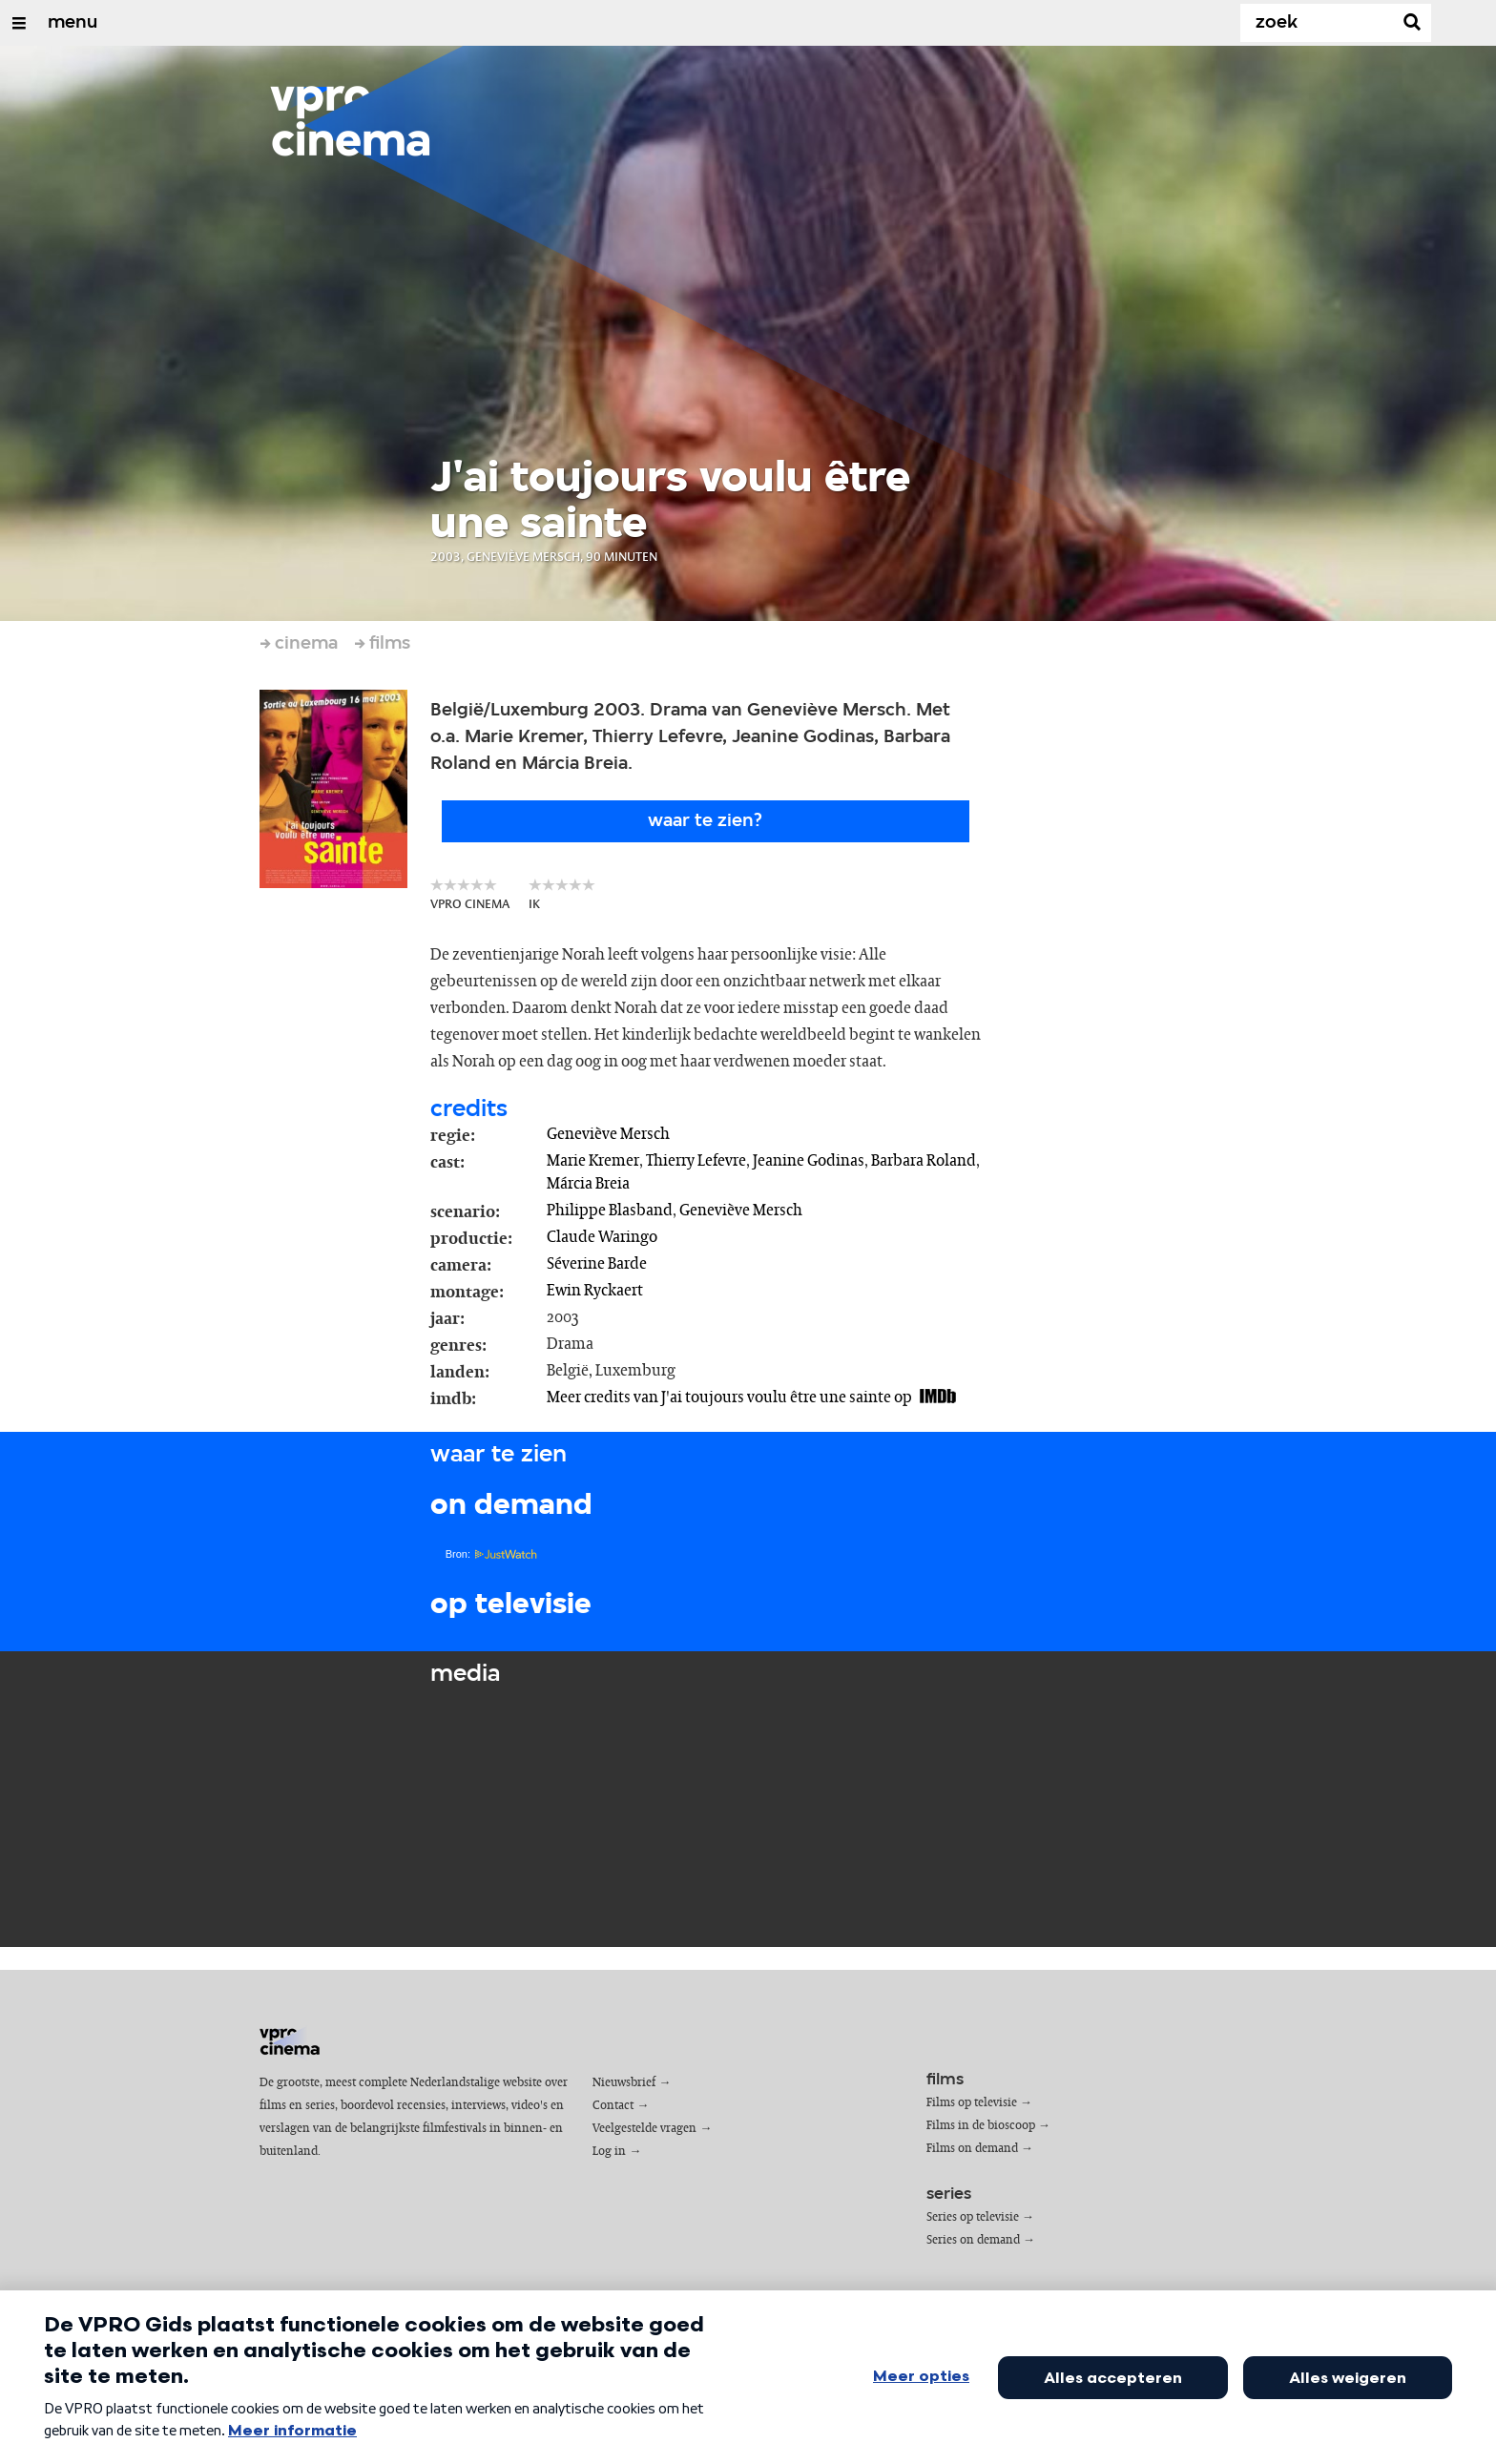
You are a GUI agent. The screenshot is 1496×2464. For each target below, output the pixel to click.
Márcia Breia (588, 1183)
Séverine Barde (597, 1263)
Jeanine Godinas (808, 1160)
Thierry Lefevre (696, 1160)
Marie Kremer (593, 1160)
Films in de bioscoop (980, 2126)
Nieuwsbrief (623, 2083)
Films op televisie (971, 2103)
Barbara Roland (923, 1160)
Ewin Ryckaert (595, 1290)
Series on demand (973, 2240)
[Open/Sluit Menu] (19, 23)
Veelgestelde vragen (644, 2129)
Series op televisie (972, 2217)
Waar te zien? (705, 821)
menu (72, 22)
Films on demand (972, 2149)
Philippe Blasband (610, 1210)
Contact (613, 2106)
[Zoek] (1320, 23)
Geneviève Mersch (608, 1134)
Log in (609, 2151)
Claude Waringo (602, 1237)
